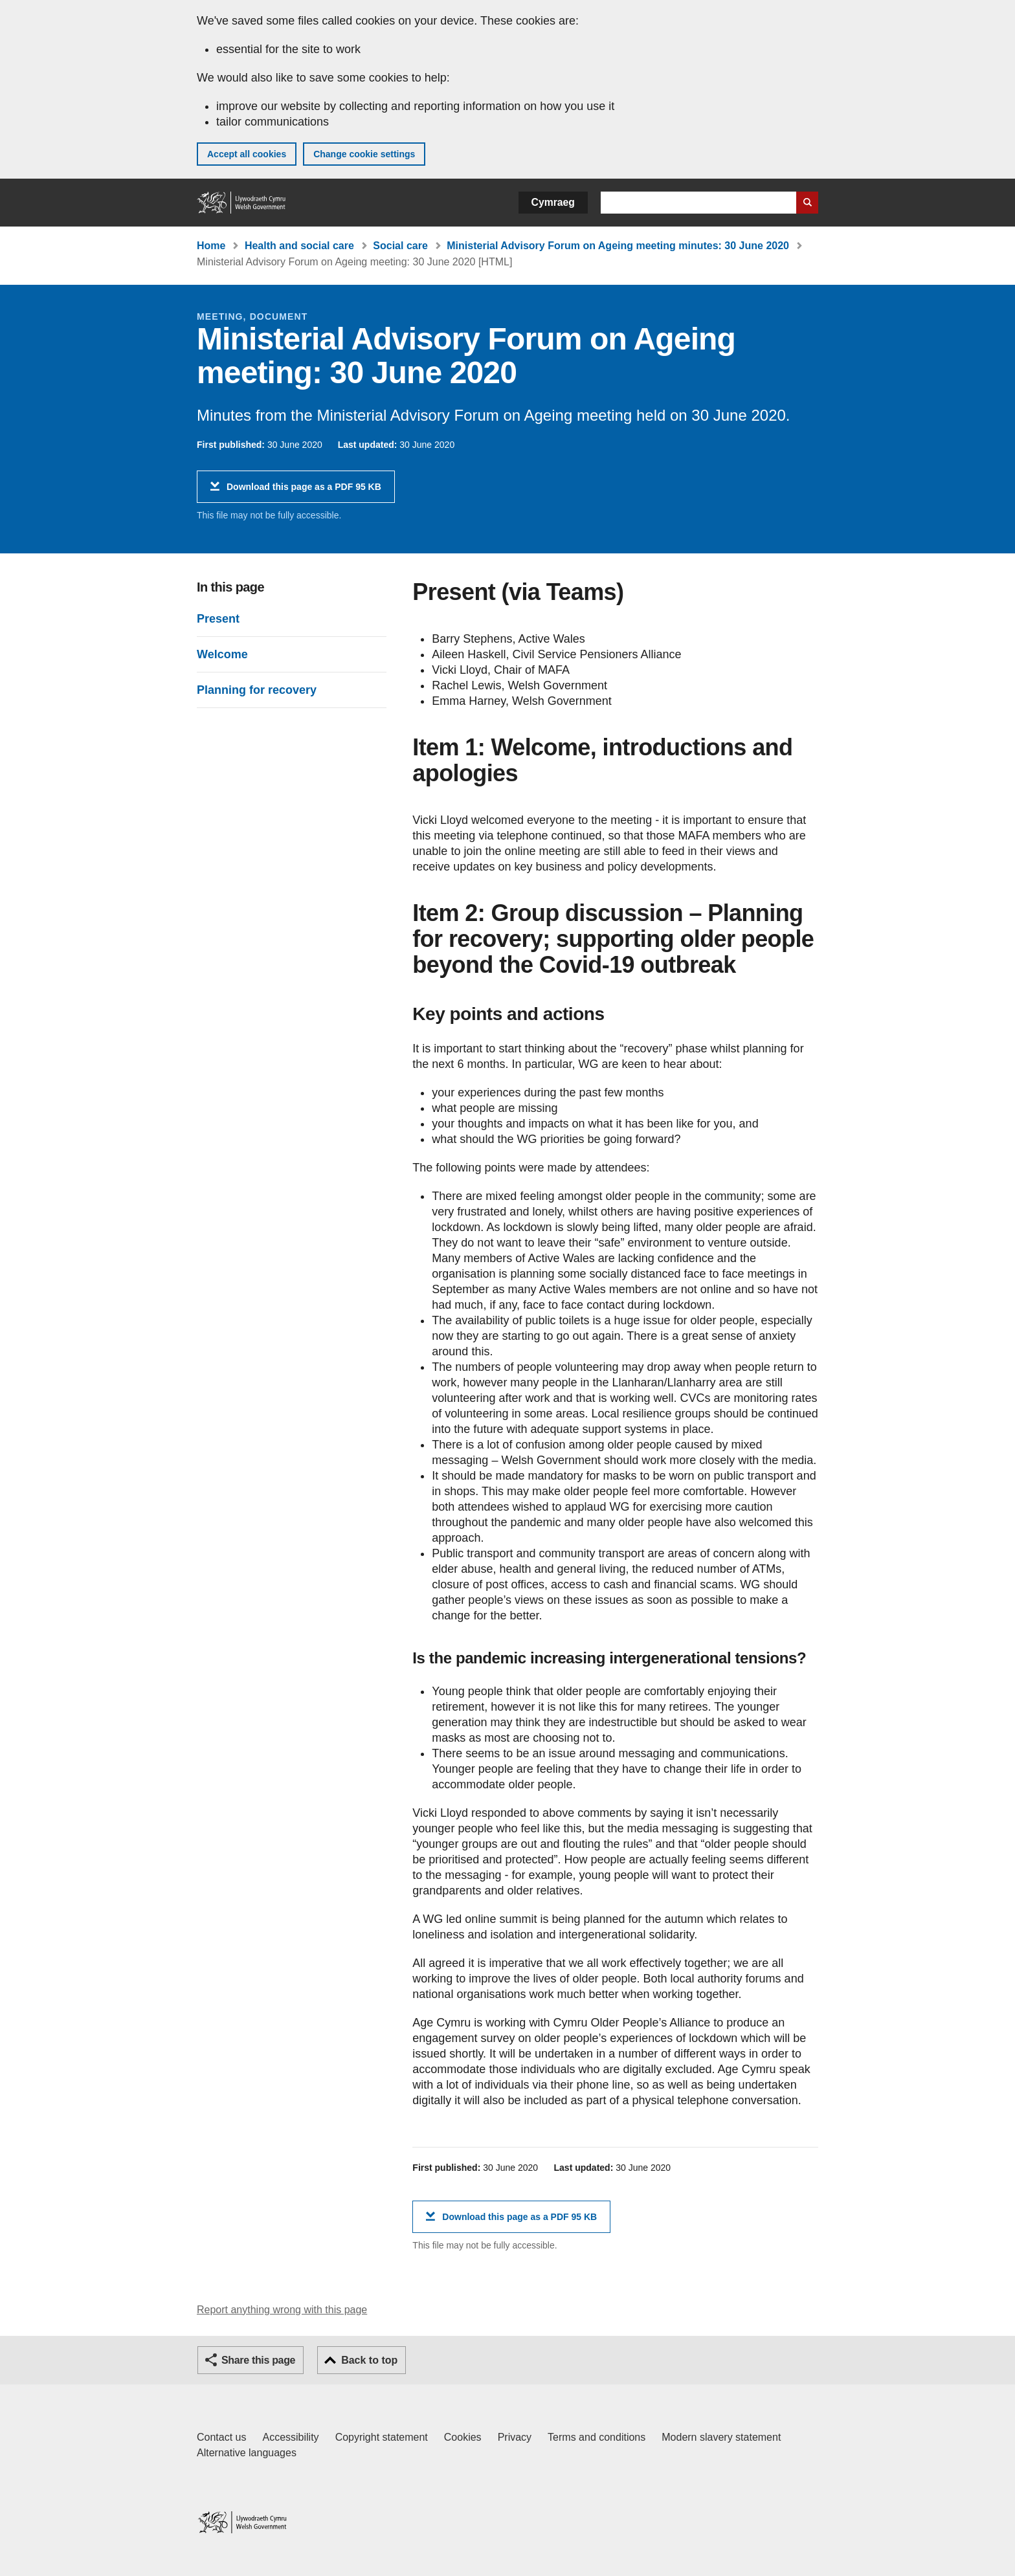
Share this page (258, 2360)
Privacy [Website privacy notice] (514, 2437)
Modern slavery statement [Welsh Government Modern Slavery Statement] (721, 2437)
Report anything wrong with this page (282, 2309)
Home (211, 245)
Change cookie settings (364, 154)
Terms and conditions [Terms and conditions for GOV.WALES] (596, 2437)
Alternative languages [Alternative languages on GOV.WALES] (246, 2452)
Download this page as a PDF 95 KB (304, 491)
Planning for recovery (257, 689)
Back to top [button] (369, 2360)
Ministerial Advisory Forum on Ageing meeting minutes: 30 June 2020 (618, 245)
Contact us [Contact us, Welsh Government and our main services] (221, 2437)
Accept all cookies (246, 154)
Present (218, 618)
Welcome (222, 654)
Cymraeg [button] (553, 202)
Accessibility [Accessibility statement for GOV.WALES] (290, 2437)
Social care (400, 245)
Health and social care (299, 245)
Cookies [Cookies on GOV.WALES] (463, 2437)
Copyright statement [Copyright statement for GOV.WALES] (381, 2437)
